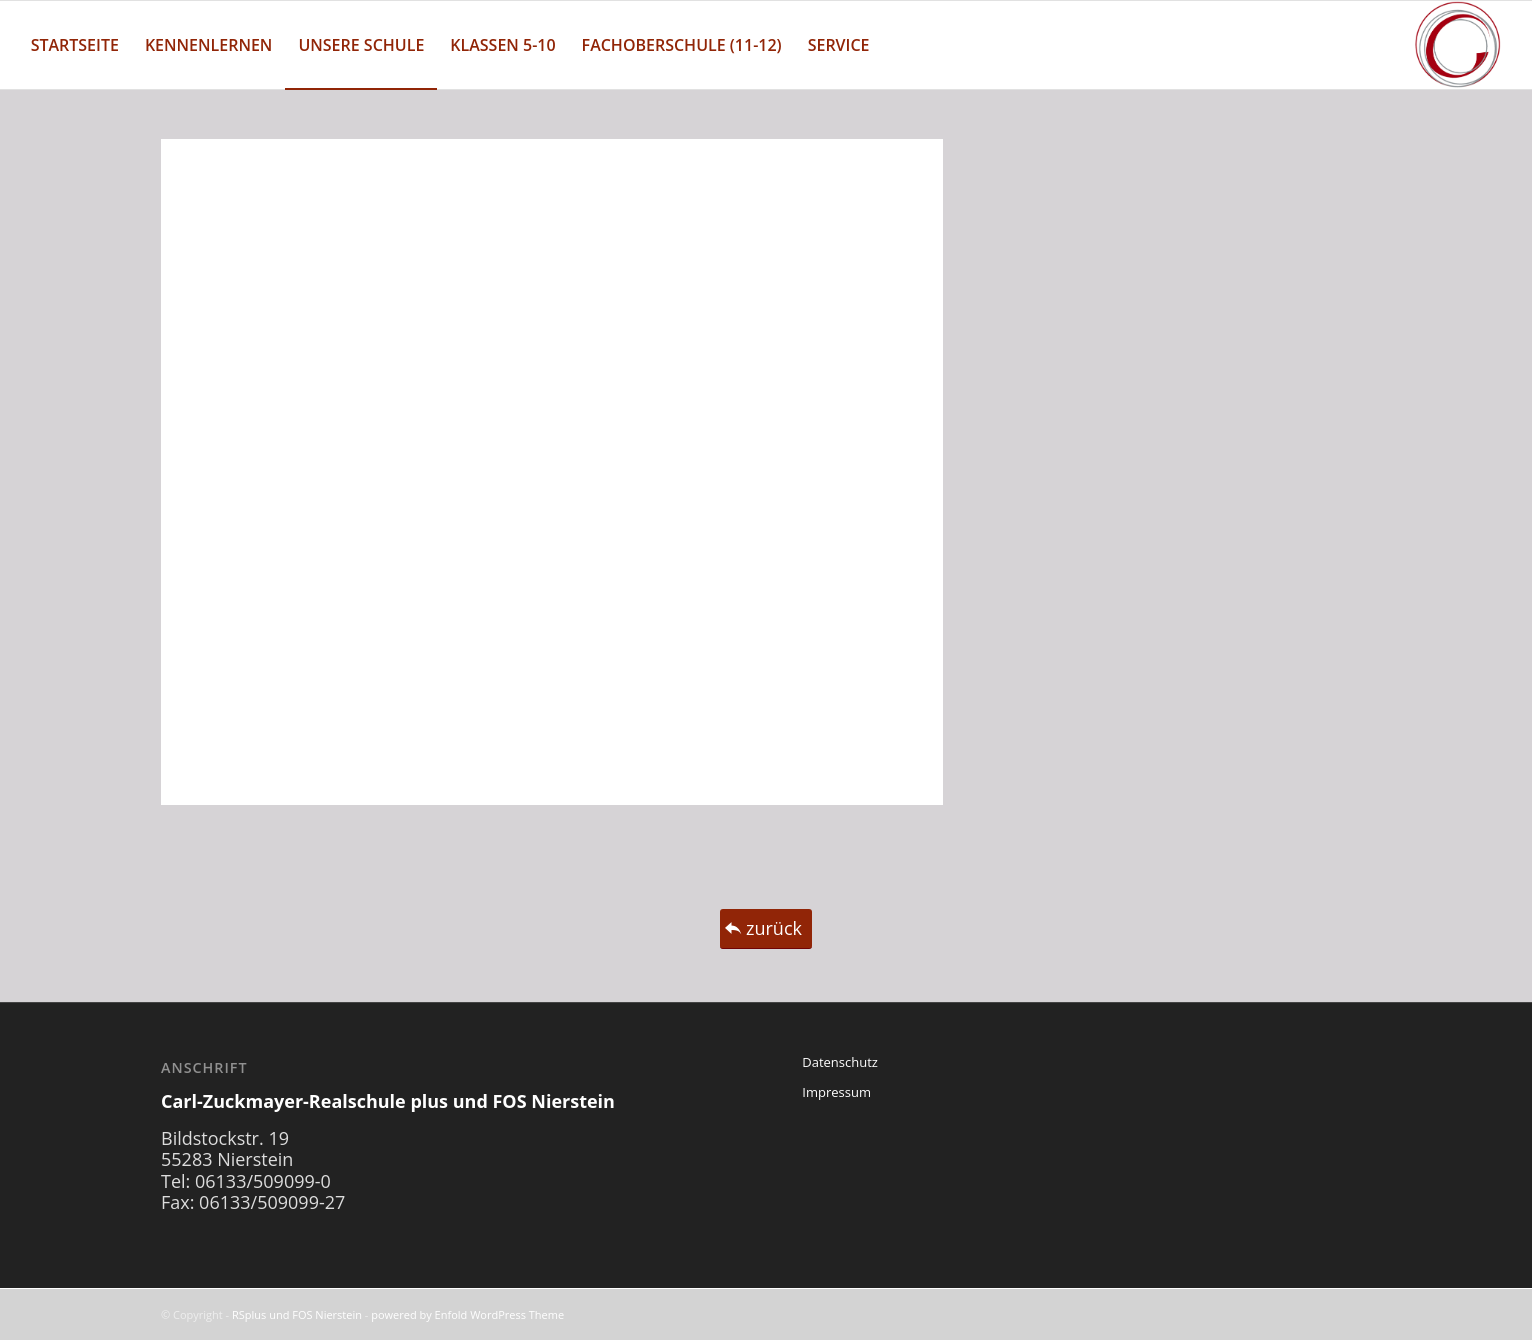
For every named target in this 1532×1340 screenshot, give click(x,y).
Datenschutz (840, 1062)
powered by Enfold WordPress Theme (467, 1314)
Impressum (836, 1092)
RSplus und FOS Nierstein (297, 1314)
